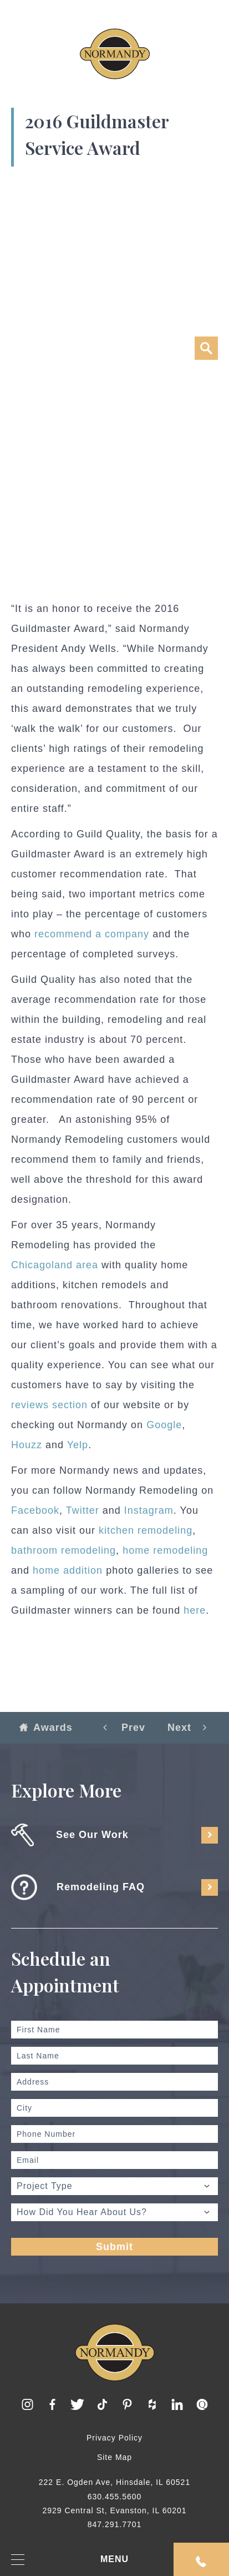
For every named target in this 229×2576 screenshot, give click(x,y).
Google (164, 1424)
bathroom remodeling (63, 1550)
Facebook (35, 1510)
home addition (68, 1570)
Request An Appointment (201, 2561)
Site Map (114, 2457)
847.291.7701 (115, 2524)
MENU (70, 2559)
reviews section (49, 1404)
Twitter (82, 1510)
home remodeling (165, 1550)
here (195, 1610)
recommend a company (91, 934)
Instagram (149, 1510)
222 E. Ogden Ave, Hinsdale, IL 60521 (114, 2482)
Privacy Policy (114, 2437)
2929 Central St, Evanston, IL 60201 (114, 2510)
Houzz (26, 1444)
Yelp (77, 1444)
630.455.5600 (115, 2496)
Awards (46, 1727)
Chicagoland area (54, 1265)
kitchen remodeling (145, 1530)
